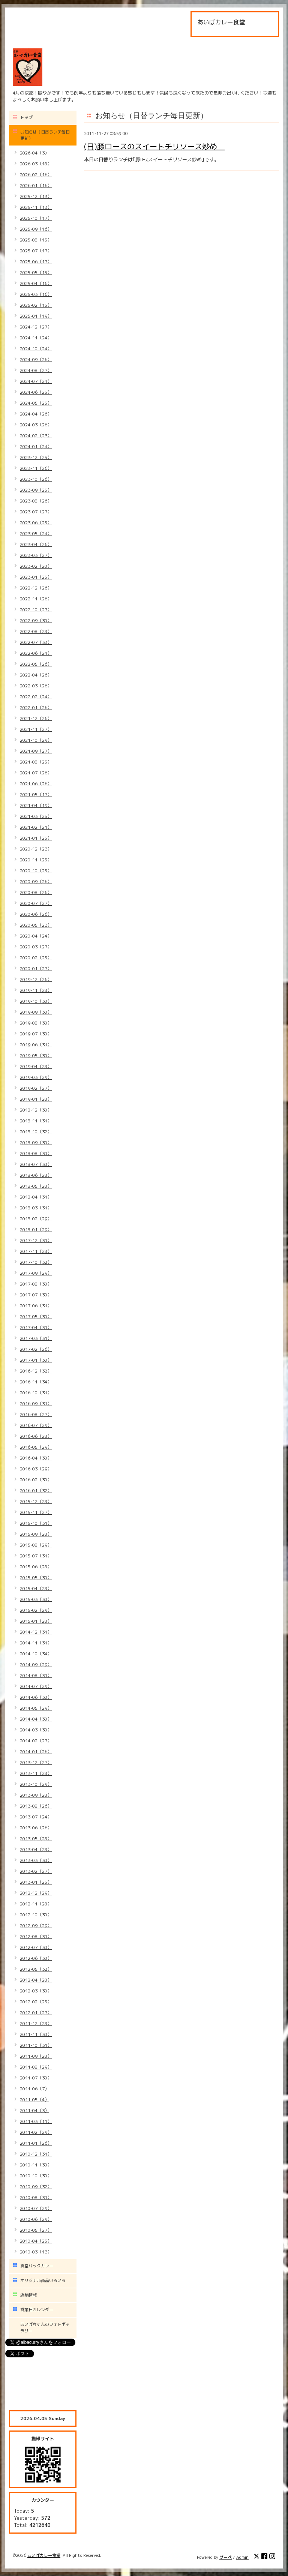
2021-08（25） (36, 762)
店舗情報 (28, 2295)
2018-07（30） (36, 1164)
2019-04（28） (36, 1066)
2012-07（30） (36, 1947)
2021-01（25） (36, 838)
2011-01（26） (36, 2143)
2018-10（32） (36, 1131)
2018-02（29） (36, 1218)
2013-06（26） (36, 1827)
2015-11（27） (36, 1512)
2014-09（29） (36, 1664)
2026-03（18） (36, 164)
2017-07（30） (36, 1295)
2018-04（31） (36, 1197)
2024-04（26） (36, 414)
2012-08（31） (36, 1936)
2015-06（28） (36, 1566)
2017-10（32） (36, 1262)
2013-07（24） (36, 1817)
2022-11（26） (36, 599)
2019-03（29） (36, 1077)
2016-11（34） (36, 1382)
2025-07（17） (36, 251)
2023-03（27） (36, 555)
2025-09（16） (36, 229)
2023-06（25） (36, 522)
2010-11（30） (36, 2165)
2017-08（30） (36, 1284)
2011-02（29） (36, 2132)
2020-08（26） (36, 892)
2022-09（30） (36, 620)
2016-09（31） (36, 1403)
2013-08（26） (36, 1806)
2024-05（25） (36, 403)
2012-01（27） (36, 2012)
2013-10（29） (36, 1784)
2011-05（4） (34, 2099)
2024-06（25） (36, 392)
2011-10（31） (36, 2045)
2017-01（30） (36, 1360)
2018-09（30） (36, 1142)
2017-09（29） (36, 1273)
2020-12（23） (36, 849)
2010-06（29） (36, 2219)
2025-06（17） (36, 261)
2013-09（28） (36, 1795)
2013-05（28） (36, 1838)
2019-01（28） (36, 1099)
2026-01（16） (36, 185)
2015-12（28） (36, 1501)
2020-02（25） (36, 957)
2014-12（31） (36, 1632)
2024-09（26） (36, 359)
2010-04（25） (36, 2241)
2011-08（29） (36, 2067)
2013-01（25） (36, 1882)
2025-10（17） (36, 218)
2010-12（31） (36, 2154)
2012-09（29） (36, 1925)
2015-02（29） (36, 1610)
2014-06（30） (36, 1697)
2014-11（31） (36, 1643)
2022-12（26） (36, 588)
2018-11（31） (36, 1121)
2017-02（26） (36, 1349)
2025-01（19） (36, 316)
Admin (242, 2557)
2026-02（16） (36, 174)
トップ (26, 117)
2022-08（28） (36, 631)
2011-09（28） (36, 2056)
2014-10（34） (36, 1653)
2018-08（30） (36, 1153)
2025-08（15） (36, 240)
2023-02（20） (36, 566)
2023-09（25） (36, 490)
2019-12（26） (36, 979)
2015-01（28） (36, 1621)
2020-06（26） (36, 914)
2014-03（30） (36, 1730)
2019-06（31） (36, 1044)
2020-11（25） (36, 860)
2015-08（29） (36, 1545)
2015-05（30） (36, 1577)
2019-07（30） (36, 1034)
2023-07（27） (36, 512)
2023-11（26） (36, 468)
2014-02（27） (36, 1740)
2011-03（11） (36, 2121)
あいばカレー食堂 (43, 2555)
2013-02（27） (36, 1871)
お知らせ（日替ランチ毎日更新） (45, 135)
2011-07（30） (36, 2078)
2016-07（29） (36, 1425)
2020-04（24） (36, 936)
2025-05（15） (36, 272)
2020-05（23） (36, 925)
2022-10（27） (36, 609)
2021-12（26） (36, 718)
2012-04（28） (36, 1980)
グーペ (225, 2557)
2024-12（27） (36, 327)
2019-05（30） (36, 1055)
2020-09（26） (36, 881)
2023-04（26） (36, 544)
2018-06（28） (36, 1175)
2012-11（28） (36, 1904)
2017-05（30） (36, 1316)
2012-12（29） (36, 1893)
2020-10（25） (36, 870)
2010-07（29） (36, 2208)
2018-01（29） (36, 1229)
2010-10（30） (36, 2175)
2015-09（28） (36, 1534)
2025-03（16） (36, 294)
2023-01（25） (36, 577)
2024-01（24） (36, 446)
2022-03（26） (36, 686)
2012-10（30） (36, 1914)
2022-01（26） (36, 707)
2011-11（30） (36, 2034)
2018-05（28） (36, 1186)
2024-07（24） (36, 381)
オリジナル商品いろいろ (43, 2280)
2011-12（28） (36, 2023)
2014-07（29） (36, 1686)
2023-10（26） (36, 479)
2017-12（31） (36, 1240)
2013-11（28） (36, 1773)
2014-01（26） (36, 1751)
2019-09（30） (36, 1012)
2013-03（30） (36, 1860)
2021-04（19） (36, 805)
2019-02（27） (36, 1088)
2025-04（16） (36, 283)
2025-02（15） (36, 305)
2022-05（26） (36, 664)
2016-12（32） (36, 1371)
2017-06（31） (36, 1305)
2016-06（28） (36, 1436)
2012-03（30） (36, 1991)
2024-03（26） (36, 425)
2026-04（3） (34, 153)
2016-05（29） (36, 1447)
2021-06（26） (36, 783)
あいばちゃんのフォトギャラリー (45, 2327)
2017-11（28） (36, 1251)
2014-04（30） (36, 1719)
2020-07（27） (36, 903)
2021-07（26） (36, 773)
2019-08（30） (36, 1023)
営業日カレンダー (36, 2310)
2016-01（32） (36, 1490)
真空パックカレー (36, 2266)
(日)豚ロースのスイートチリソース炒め (154, 146)
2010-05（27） (36, 2230)
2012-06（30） (36, 1958)
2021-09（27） (36, 751)
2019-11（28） (36, 990)
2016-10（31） (36, 1392)
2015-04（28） (36, 1588)
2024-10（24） (36, 348)
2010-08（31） (36, 2197)
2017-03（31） (36, 1338)
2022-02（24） (36, 696)
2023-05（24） (36, 533)
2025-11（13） (36, 207)
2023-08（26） (36, 501)
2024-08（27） (36, 370)
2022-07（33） (36, 642)
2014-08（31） (36, 1675)
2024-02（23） (36, 435)
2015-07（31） (36, 1556)
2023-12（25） (36, 457)
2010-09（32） (36, 2186)
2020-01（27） (36, 968)
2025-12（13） (36, 196)
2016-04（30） (36, 1458)
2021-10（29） (36, 740)
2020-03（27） (36, 947)
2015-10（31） (36, 1523)
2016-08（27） (36, 1414)
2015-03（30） (36, 1599)
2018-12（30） (36, 1110)
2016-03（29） (36, 1469)
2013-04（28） (36, 1849)
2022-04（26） (36, 675)
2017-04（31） (36, 1327)
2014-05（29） (36, 1708)
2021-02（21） (36, 827)
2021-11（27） (36, 729)
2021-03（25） (36, 816)
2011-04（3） (34, 2110)
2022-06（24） (36, 653)
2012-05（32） (36, 1969)
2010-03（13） (36, 2252)
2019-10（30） (36, 1001)
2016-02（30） (36, 1479)
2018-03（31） (36, 1208)
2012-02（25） (36, 2001)
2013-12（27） (36, 1762)
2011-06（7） (34, 2088)
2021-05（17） (36, 794)
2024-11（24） (36, 338)
